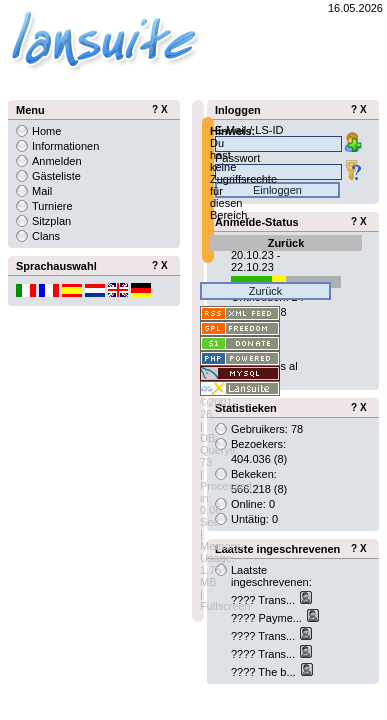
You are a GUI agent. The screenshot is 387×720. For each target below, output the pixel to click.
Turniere (52, 206)
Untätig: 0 (254, 519)
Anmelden (57, 161)
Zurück (286, 243)
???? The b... (265, 672)
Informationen (65, 146)
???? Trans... (264, 600)
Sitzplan (51, 221)
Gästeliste (56, 176)
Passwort (237, 158)
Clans (46, 236)
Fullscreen (225, 606)
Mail (42, 191)
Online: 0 (253, 504)
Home (46, 131)
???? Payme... (268, 618)
